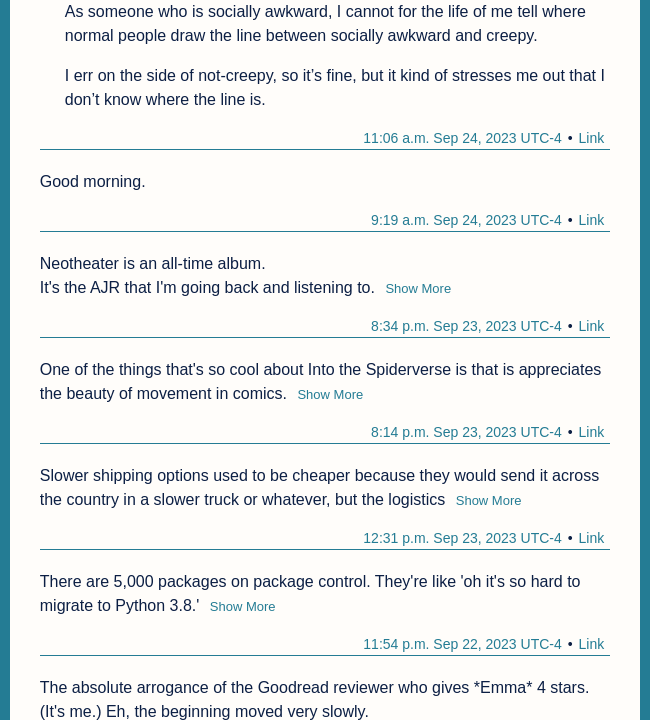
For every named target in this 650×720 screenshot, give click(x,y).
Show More (418, 288)
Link (592, 138)
